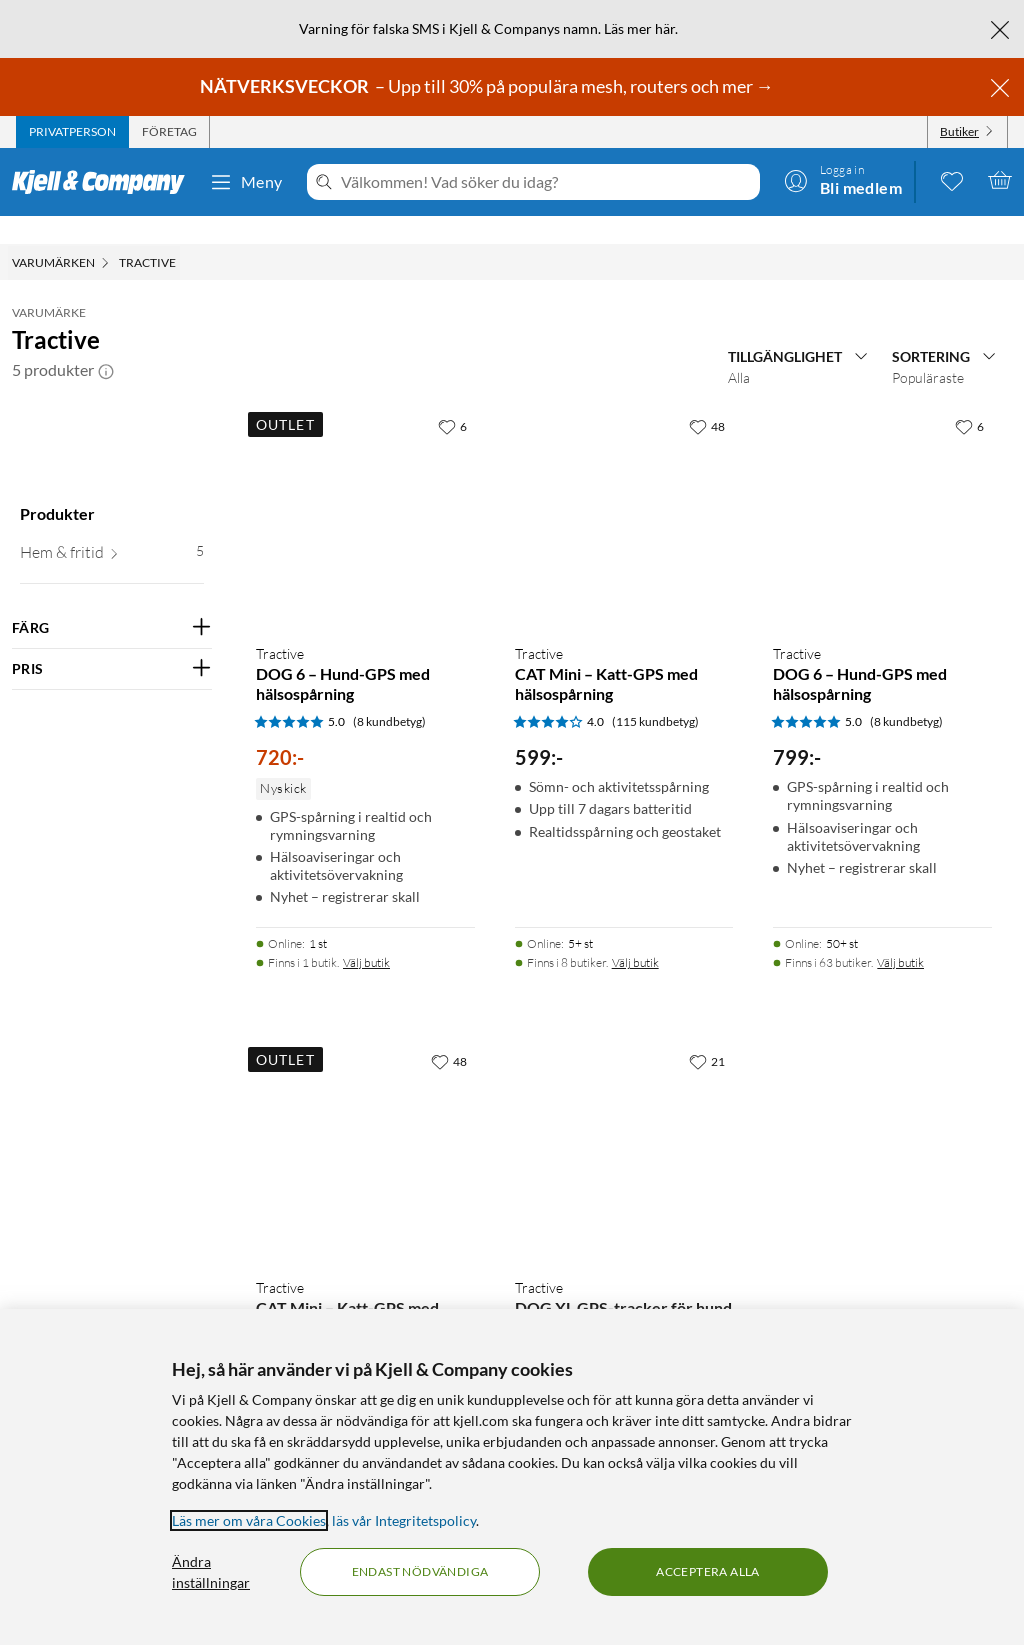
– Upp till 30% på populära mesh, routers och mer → (488, 86)
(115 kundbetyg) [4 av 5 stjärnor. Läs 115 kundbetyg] (655, 693)
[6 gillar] (452, 398)
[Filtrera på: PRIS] (112, 641)
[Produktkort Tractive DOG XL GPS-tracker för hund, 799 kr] (624, 1124)
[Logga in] (843, 180)
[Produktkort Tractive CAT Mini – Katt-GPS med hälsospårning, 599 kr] (624, 489)
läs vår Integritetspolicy (404, 1520)
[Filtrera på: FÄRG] (112, 600)
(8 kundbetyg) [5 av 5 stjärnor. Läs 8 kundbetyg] (389, 693)
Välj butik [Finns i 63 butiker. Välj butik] (900, 934)
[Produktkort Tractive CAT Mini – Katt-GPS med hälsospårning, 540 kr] (365, 1124)
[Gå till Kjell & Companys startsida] (104, 182)
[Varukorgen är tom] (1000, 180)
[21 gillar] (707, 1033)
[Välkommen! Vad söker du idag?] (546, 182)
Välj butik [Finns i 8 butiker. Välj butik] (635, 934)
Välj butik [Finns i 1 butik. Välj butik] (366, 934)
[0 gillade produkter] (952, 180)
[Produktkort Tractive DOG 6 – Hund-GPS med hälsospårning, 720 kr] (365, 489)
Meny (246, 182)
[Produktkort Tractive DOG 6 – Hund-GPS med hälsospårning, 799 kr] (882, 489)
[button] (106, 342)
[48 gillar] (707, 398)
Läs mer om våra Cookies (249, 1520)
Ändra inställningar (211, 1572)
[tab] (72, 132)
